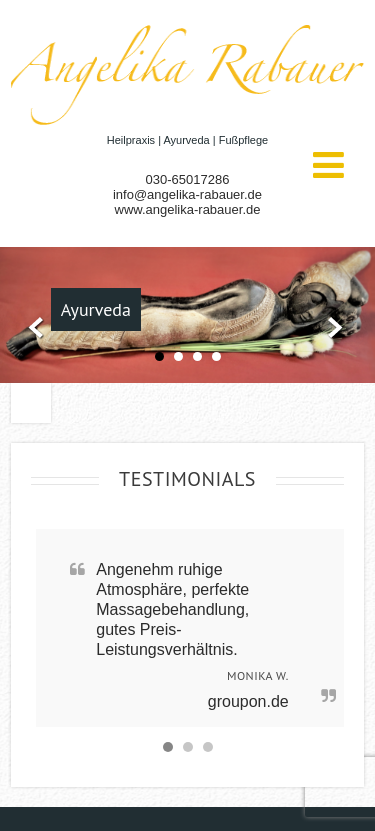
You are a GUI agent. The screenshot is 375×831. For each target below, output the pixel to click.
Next (343, 328)
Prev (31, 328)
